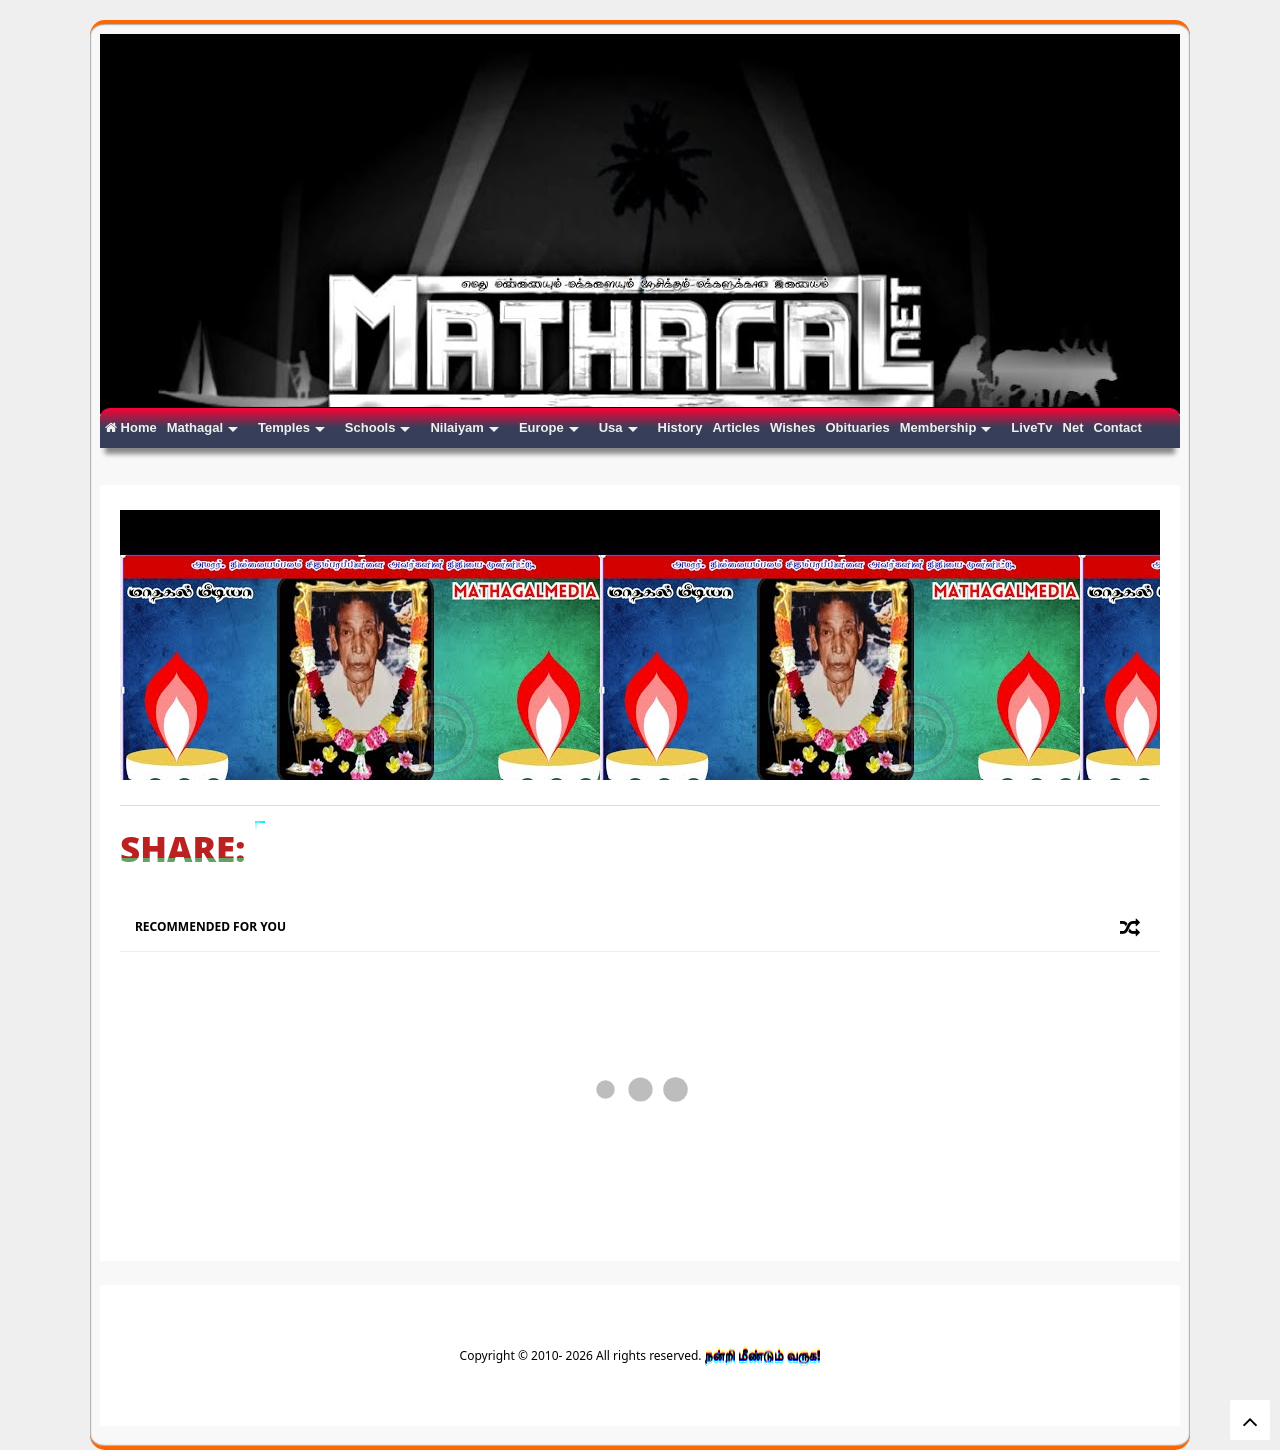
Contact (1118, 427)
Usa (618, 427)
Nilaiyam (464, 427)
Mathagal (202, 427)
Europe (549, 427)
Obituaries (857, 427)
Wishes (792, 427)
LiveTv (1031, 427)
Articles (736, 427)
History (680, 427)
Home (131, 427)
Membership (946, 427)
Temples (291, 427)
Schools (378, 427)
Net (1073, 427)
